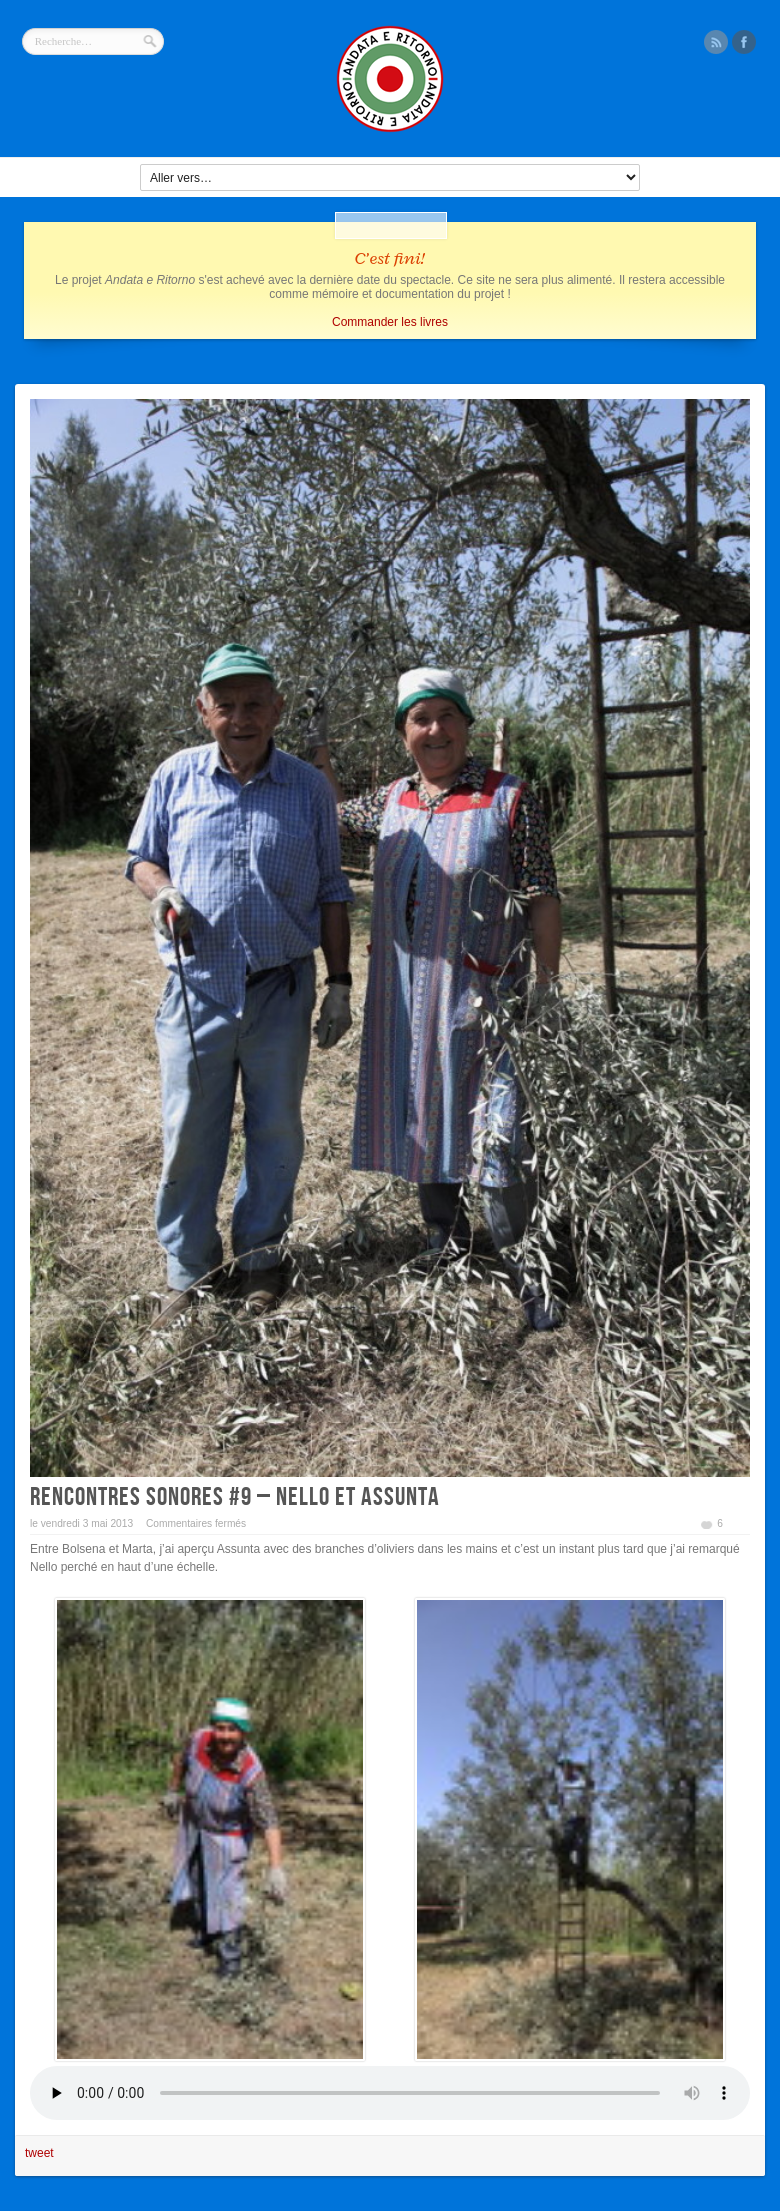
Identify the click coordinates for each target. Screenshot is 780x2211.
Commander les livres (390, 322)
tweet (39, 2153)
